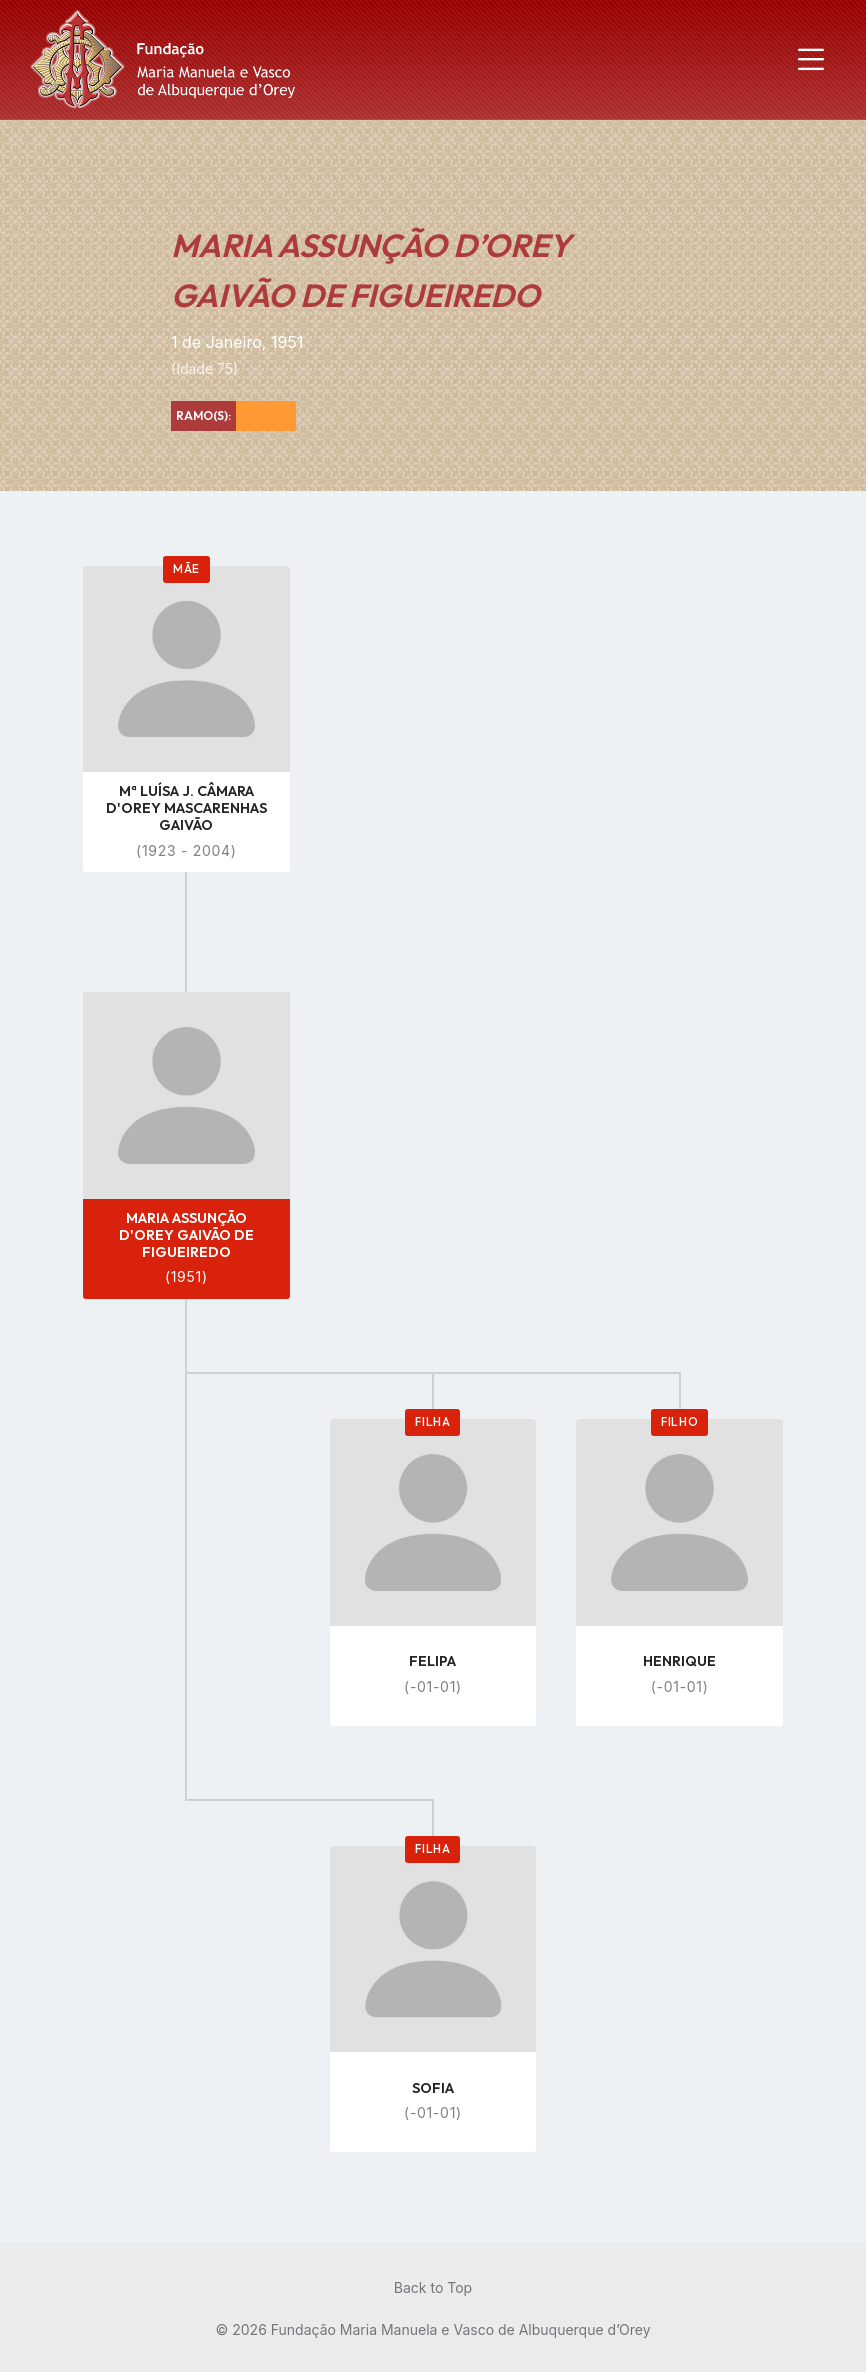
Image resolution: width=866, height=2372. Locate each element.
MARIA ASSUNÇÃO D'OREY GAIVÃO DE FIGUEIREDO (186, 1235)
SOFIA (433, 2088)
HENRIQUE (679, 1661)
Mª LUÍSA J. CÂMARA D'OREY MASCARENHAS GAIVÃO (186, 808)
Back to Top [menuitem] (433, 2287)
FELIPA (432, 1661)
